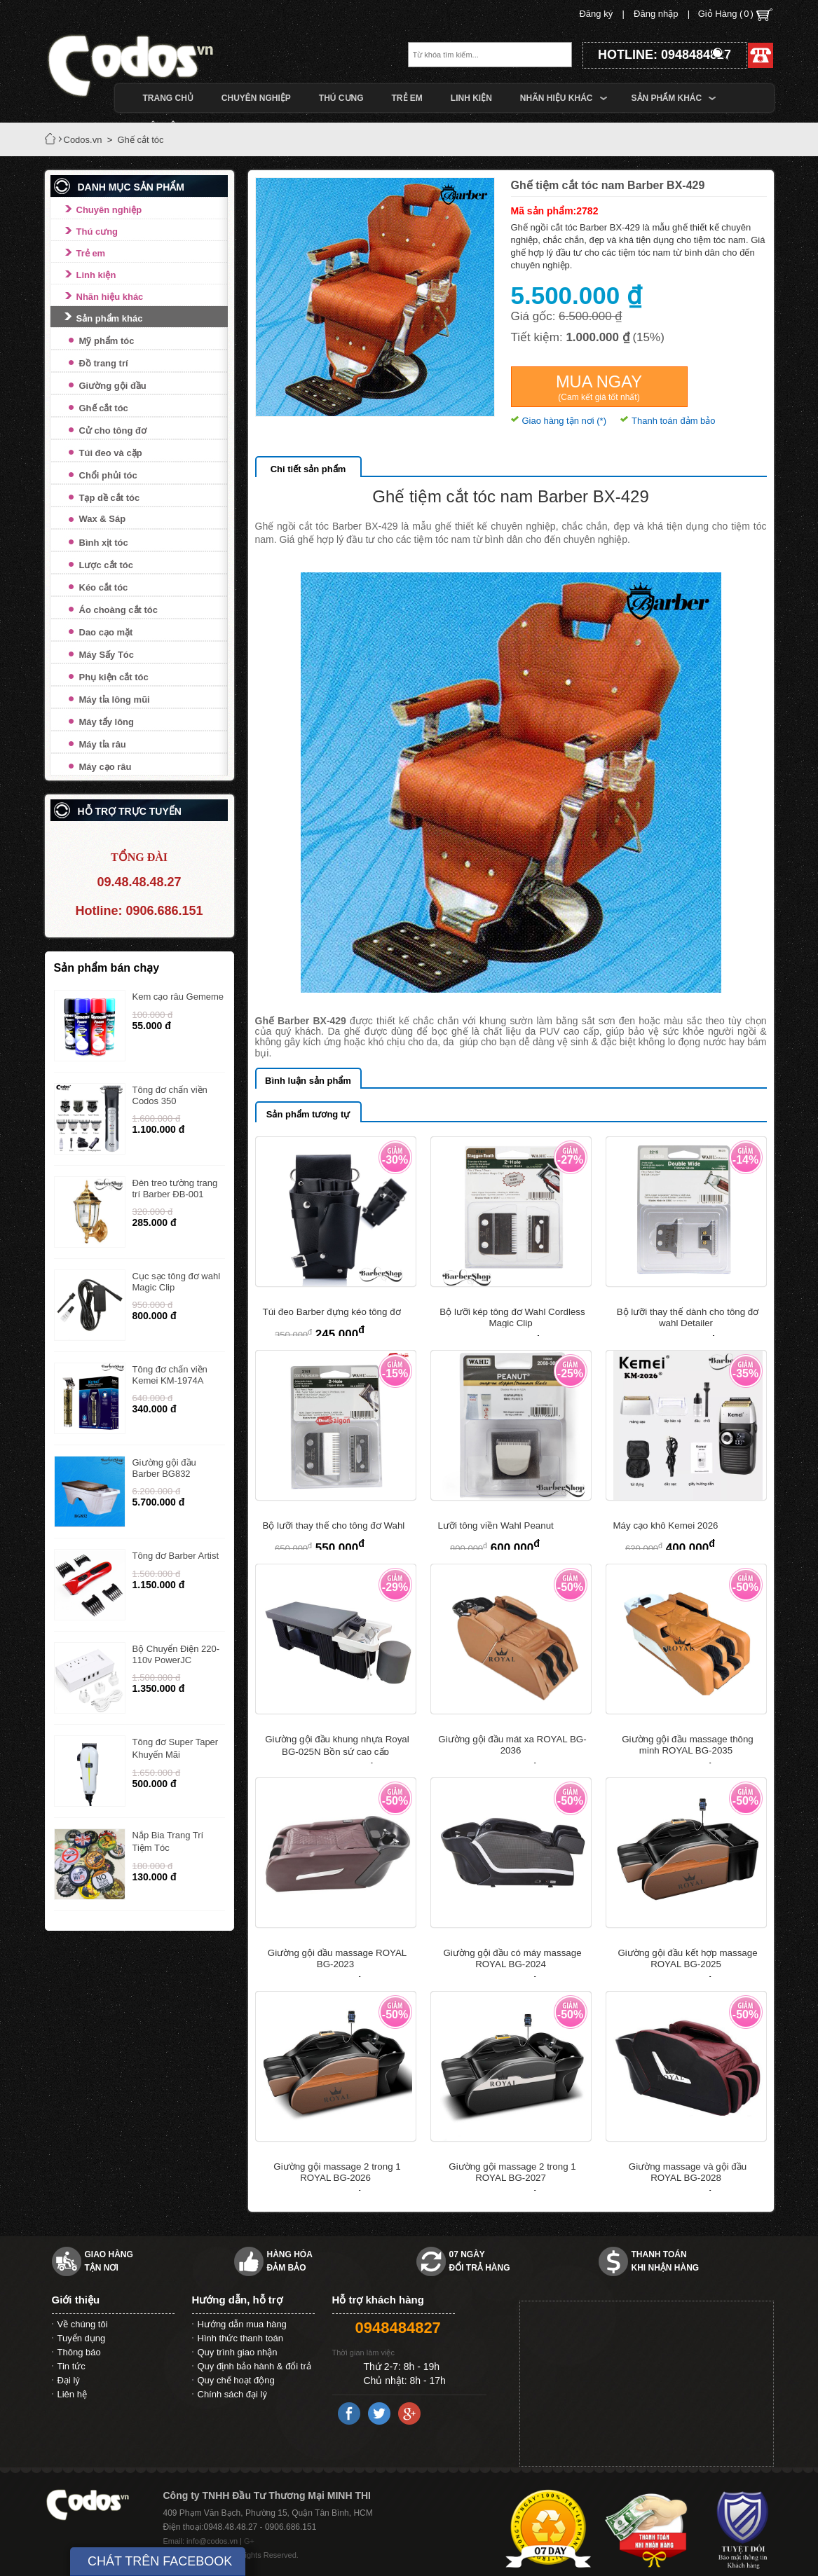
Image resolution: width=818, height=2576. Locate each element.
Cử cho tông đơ (112, 430)
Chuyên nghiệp (109, 210)
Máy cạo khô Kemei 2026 (665, 1525)
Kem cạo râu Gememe (178, 996)
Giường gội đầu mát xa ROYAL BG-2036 (512, 1745)
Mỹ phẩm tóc (107, 341)
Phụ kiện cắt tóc (114, 677)
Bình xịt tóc (103, 542)
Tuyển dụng (81, 2338)
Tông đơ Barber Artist (175, 1555)
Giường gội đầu (112, 385)
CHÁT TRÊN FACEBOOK (160, 2561)
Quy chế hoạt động (236, 2380)
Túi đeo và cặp (110, 453)
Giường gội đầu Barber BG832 (164, 1468)
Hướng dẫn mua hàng (242, 2324)
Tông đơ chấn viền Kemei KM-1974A (169, 1375)
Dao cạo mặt (106, 632)
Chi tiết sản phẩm (308, 469)
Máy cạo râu (105, 767)
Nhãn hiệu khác (110, 296)
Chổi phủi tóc (108, 475)
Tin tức (71, 2366)
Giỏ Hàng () (735, 14)
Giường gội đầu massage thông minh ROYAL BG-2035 (688, 1745)
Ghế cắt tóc (103, 408)
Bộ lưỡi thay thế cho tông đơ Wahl (334, 1525)
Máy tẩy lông (107, 722)
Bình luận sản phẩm (308, 1080)
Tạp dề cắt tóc (109, 498)
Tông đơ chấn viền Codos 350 (169, 1095)
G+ (249, 2541)
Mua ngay (599, 387)
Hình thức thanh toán (240, 2338)
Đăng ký (596, 13)
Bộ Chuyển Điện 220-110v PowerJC (176, 1654)
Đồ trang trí (103, 363)
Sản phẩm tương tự (308, 1114)
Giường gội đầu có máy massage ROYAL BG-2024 (512, 1958)
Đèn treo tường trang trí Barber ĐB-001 (175, 1188)
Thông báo (79, 2352)
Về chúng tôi (82, 2324)
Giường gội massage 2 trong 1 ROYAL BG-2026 (336, 2172)
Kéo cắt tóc (103, 587)
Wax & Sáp (102, 519)
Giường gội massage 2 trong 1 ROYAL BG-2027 (512, 2172)
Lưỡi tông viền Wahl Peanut (496, 1525)
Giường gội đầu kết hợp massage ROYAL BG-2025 (687, 1958)
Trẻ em (91, 253)
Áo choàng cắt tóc (118, 610)
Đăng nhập (656, 13)
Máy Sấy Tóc (107, 654)
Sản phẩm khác (109, 318)
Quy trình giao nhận (238, 2352)
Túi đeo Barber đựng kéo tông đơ (332, 1312)
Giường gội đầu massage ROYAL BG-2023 (337, 1958)
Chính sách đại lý (233, 2394)
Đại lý (68, 2380)
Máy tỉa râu (102, 744)
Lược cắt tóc (106, 565)
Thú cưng (97, 231)
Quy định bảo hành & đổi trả (254, 2366)
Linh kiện (96, 275)
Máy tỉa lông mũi (114, 699)
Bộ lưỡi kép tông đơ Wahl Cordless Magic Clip (512, 1317)
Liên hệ (72, 2394)
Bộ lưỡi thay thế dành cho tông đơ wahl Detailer (688, 1317)
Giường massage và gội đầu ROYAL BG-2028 (688, 2172)
